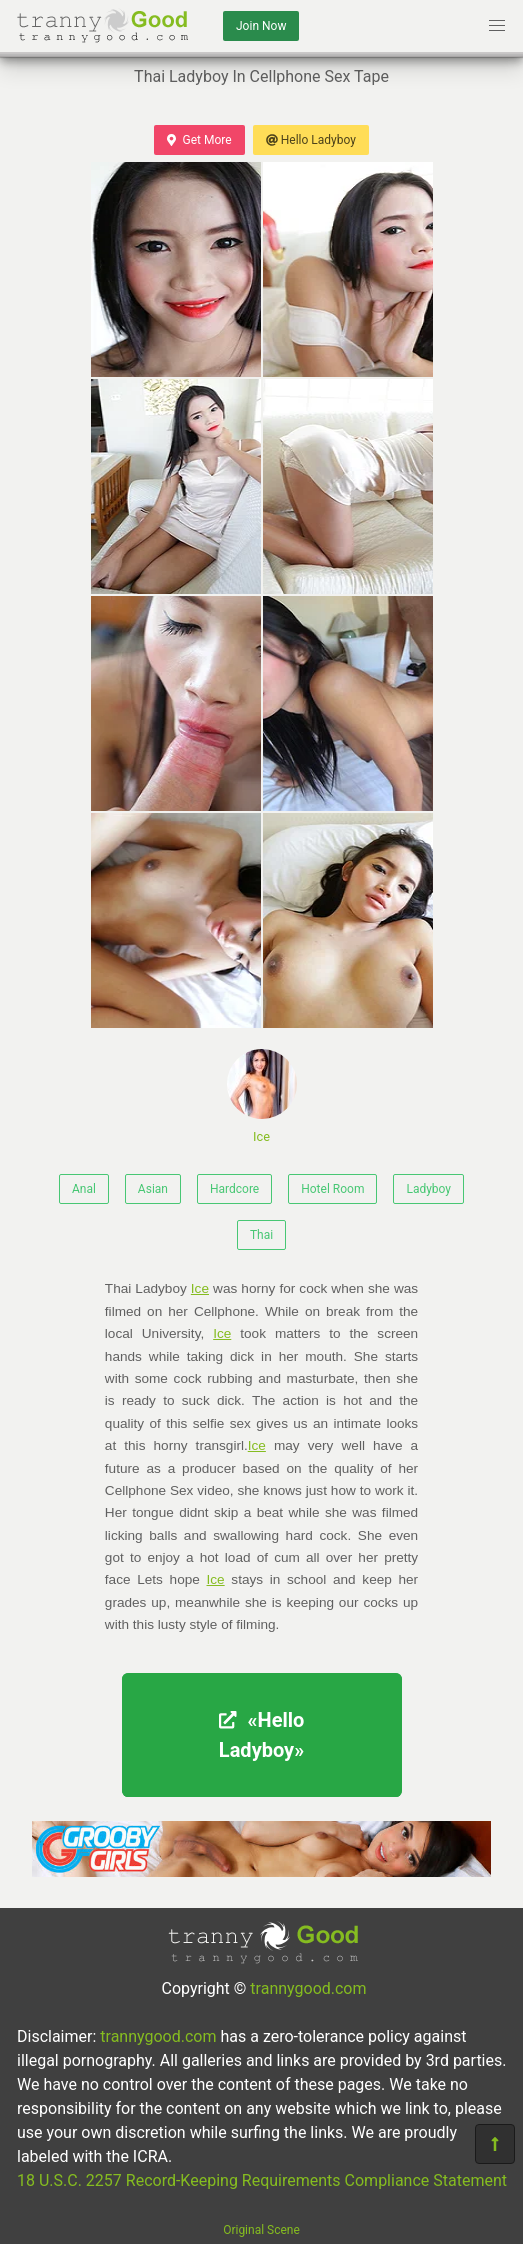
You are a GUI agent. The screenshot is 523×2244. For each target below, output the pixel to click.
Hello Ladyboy (311, 140)
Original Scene (261, 2230)
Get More (199, 140)
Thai (261, 1235)
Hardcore (234, 1189)
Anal (84, 1189)
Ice (262, 1096)
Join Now (261, 26)
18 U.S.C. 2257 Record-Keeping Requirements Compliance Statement (262, 2180)
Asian (153, 1189)
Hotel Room (332, 1189)
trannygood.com (308, 1988)
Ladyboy (428, 1189)
